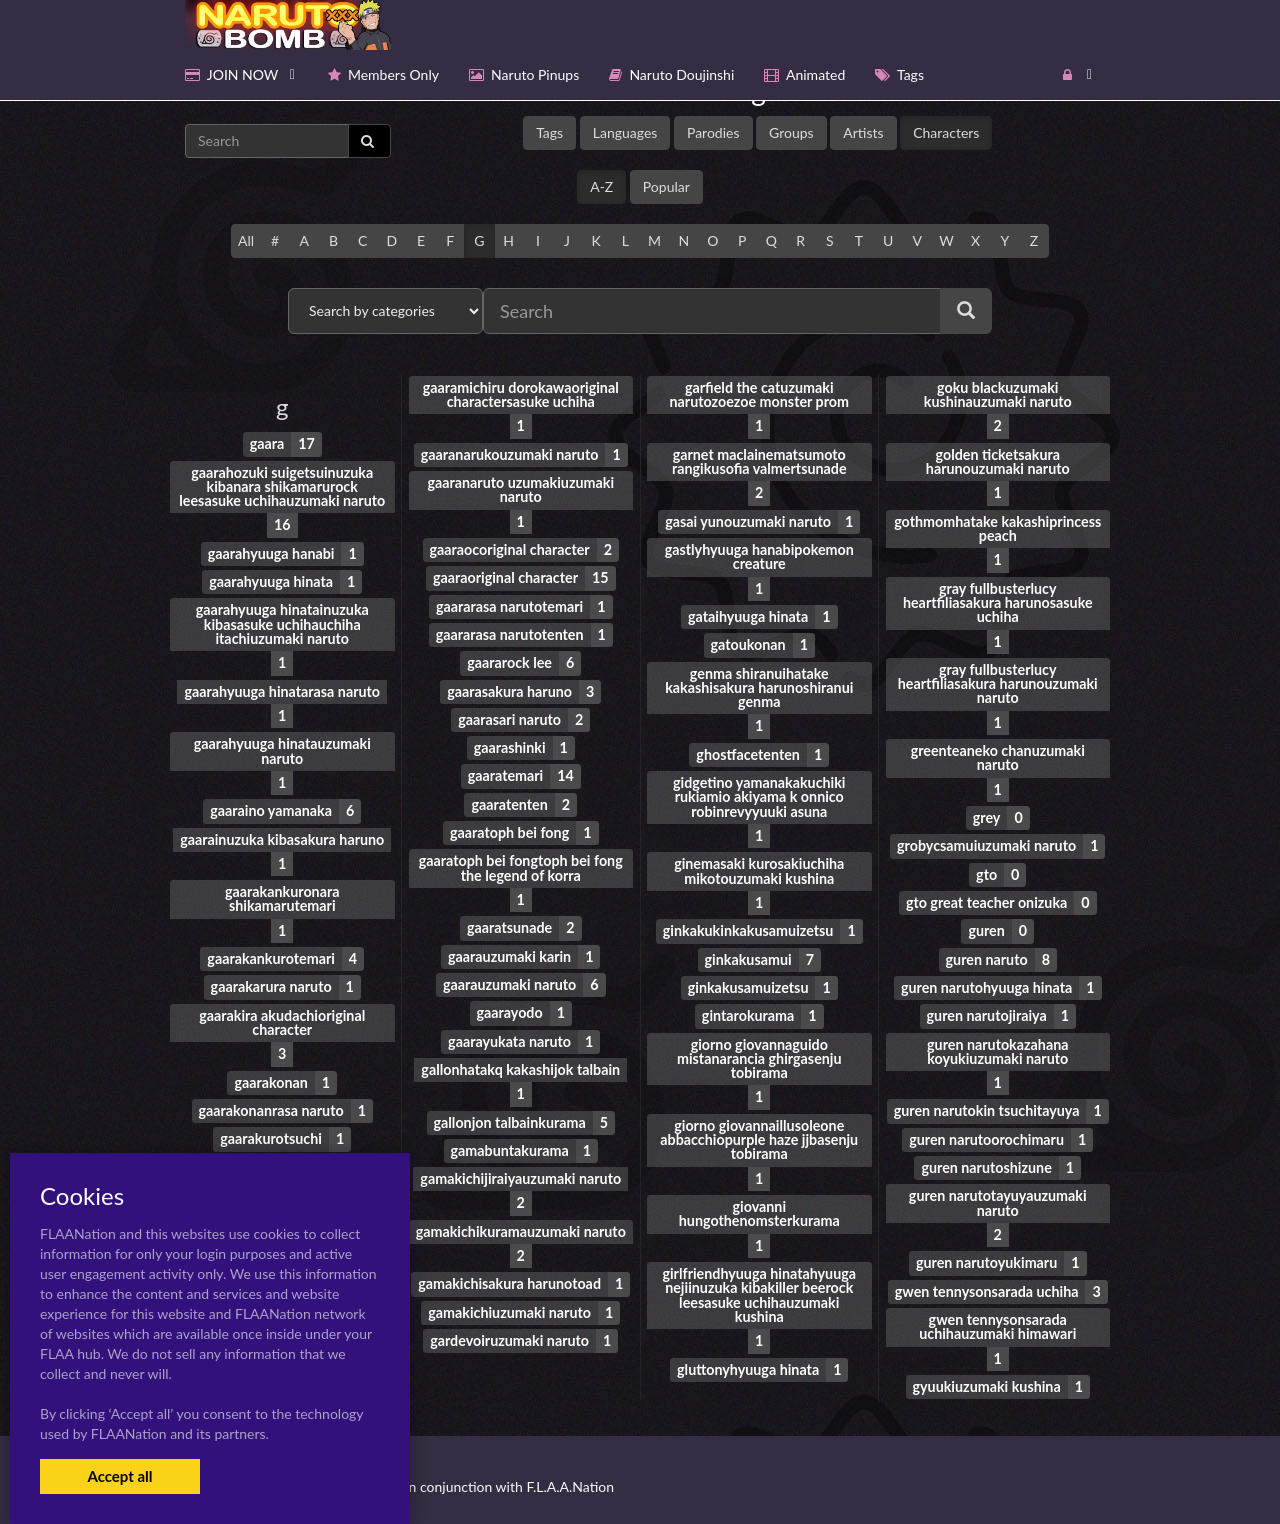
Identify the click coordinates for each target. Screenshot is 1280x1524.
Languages (625, 132)
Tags (549, 132)
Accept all (119, 1476)
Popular (666, 186)
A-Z (601, 186)
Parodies (713, 132)
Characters (946, 132)
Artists (863, 132)
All (246, 240)
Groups (791, 132)
